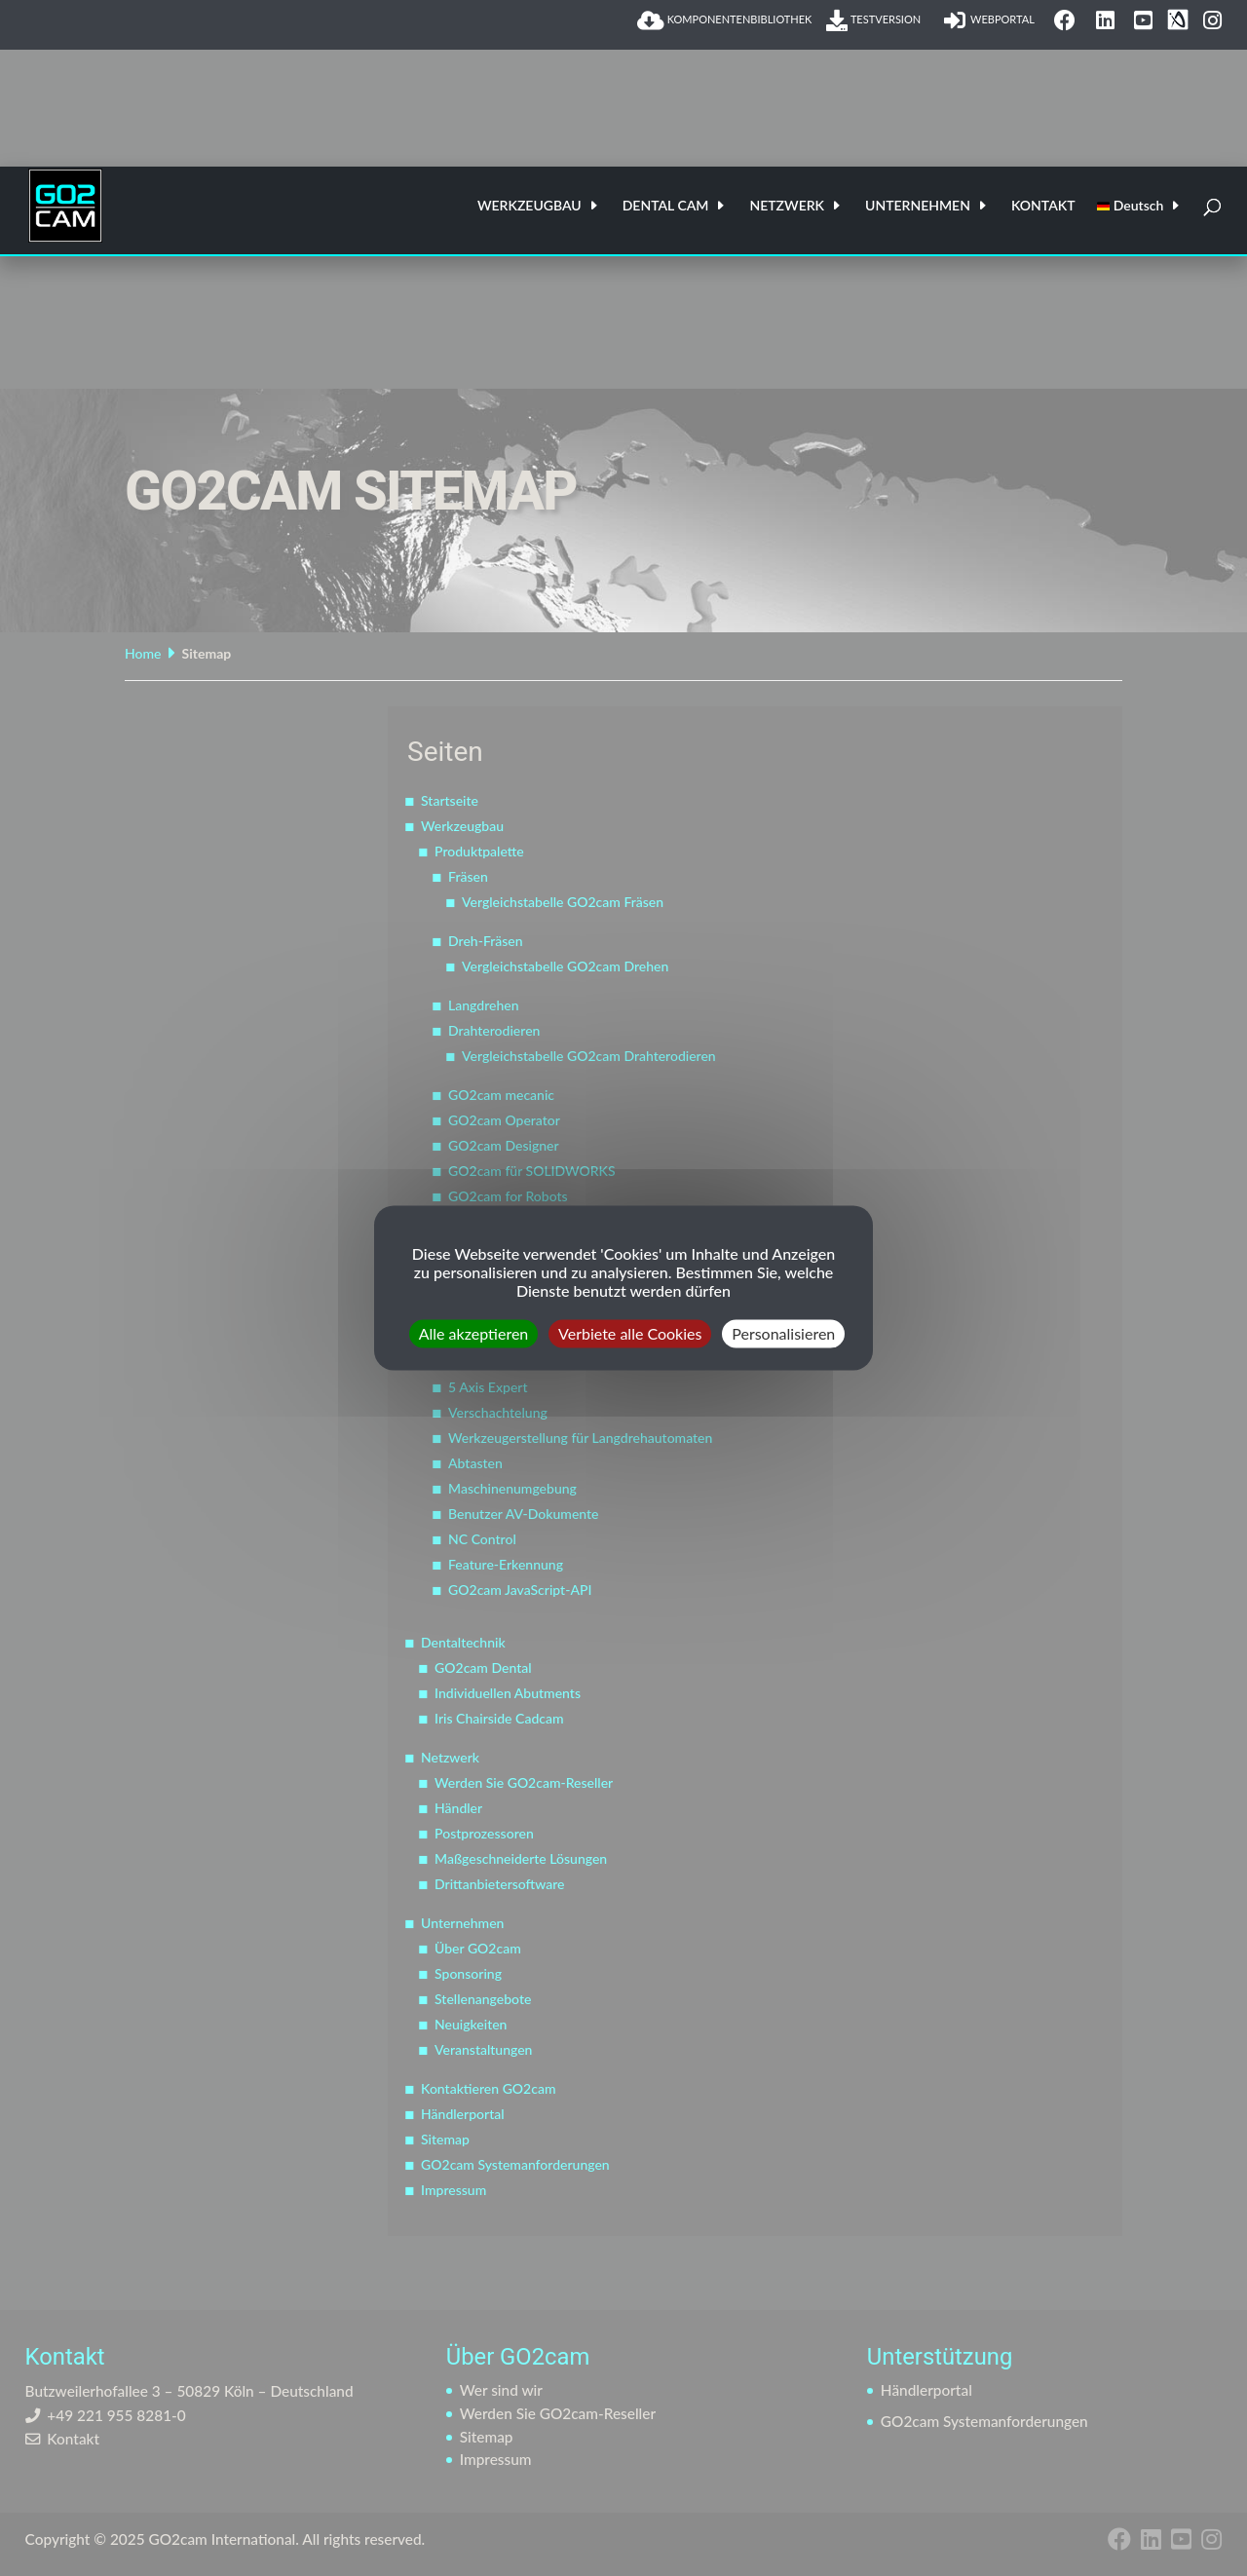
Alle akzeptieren (474, 1333)
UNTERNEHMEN (917, 206)
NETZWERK (786, 206)
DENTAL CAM (666, 206)
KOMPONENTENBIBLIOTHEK (724, 20)
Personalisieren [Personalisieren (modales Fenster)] (783, 1333)
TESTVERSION (877, 20)
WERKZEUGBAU (529, 206)
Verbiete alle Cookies (629, 1333)
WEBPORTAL (992, 20)
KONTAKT (1043, 206)
